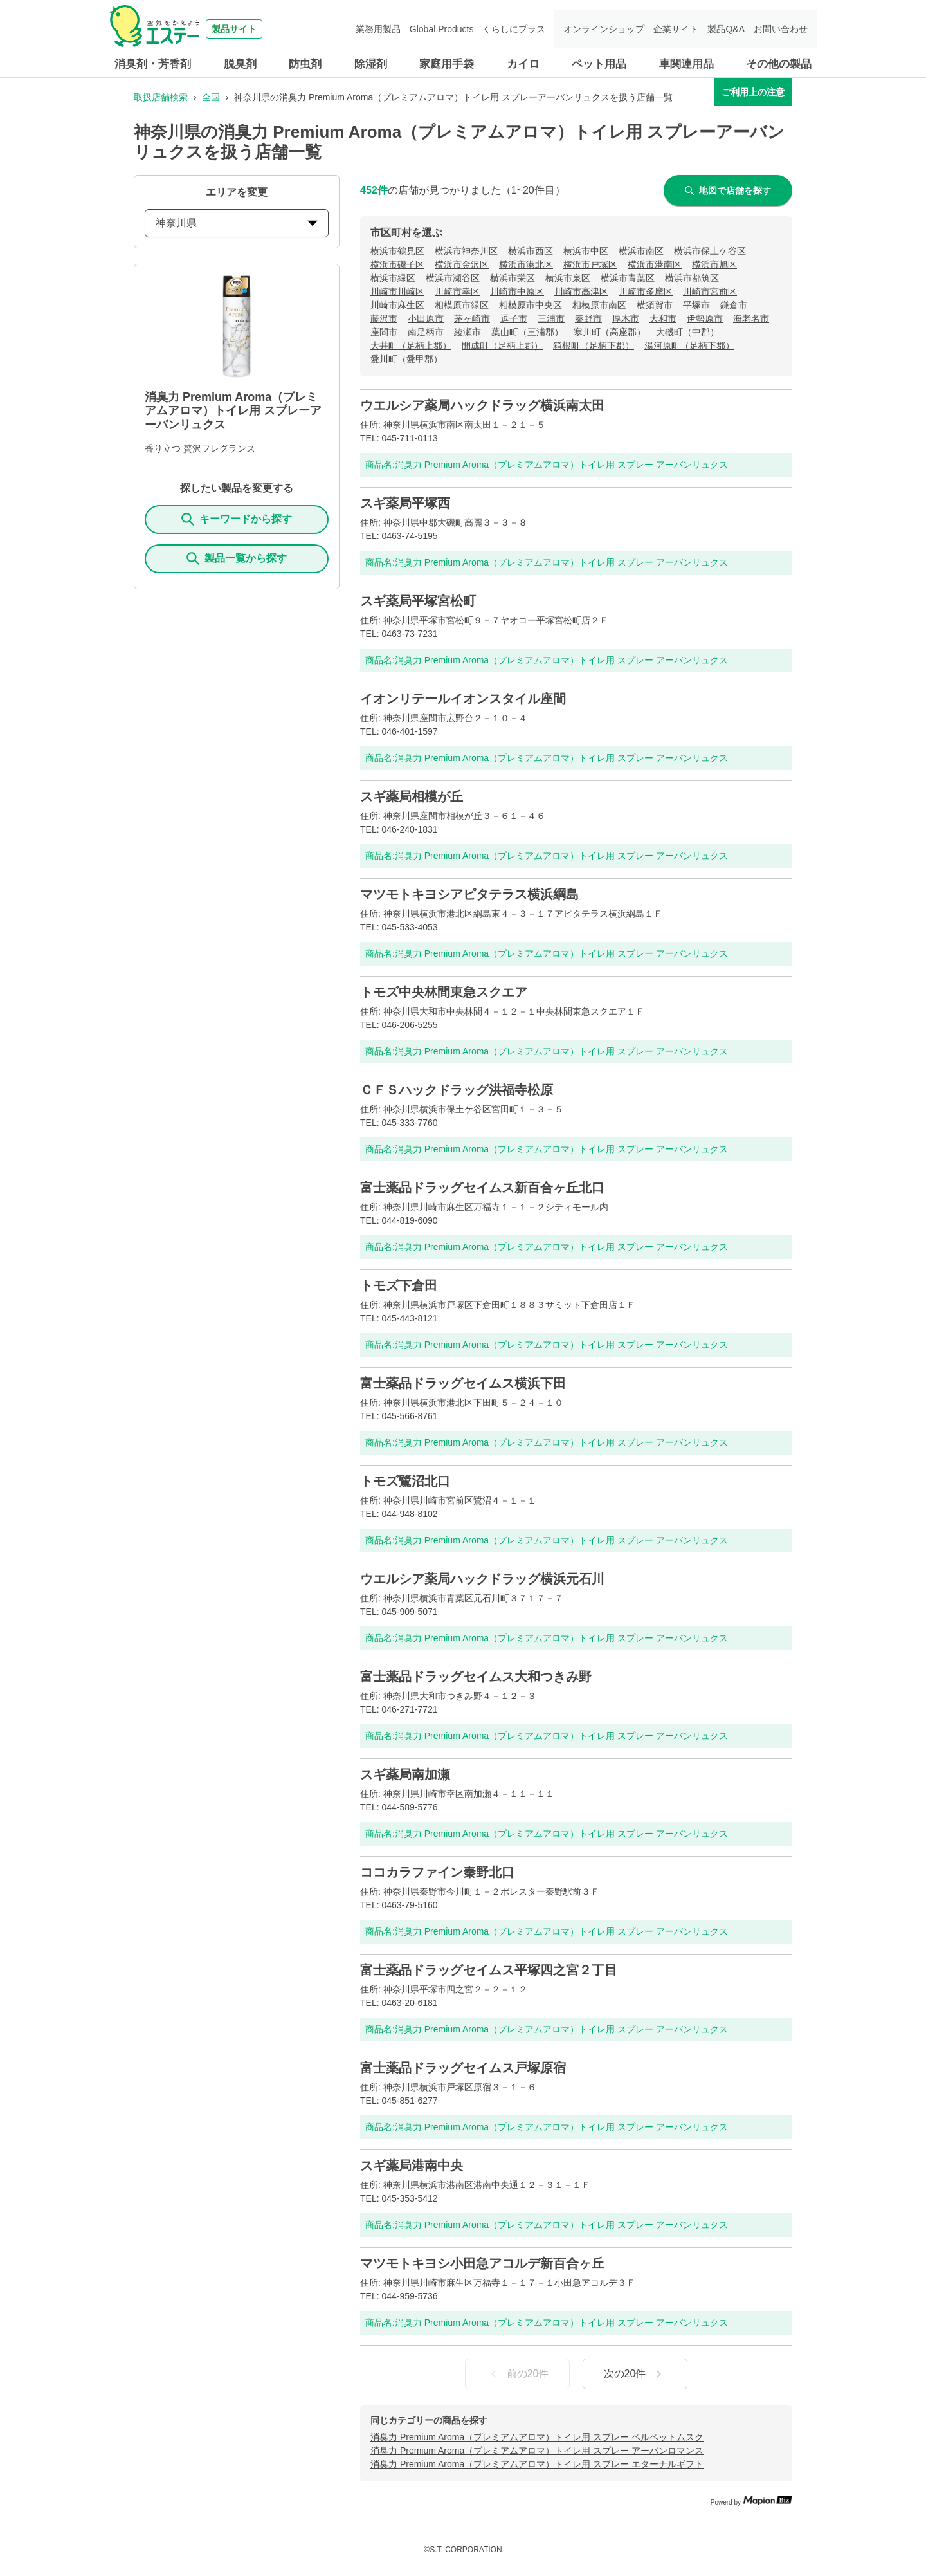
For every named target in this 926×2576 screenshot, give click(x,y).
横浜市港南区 (655, 264)
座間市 (383, 332)
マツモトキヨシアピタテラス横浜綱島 (469, 894)
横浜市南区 (641, 251)
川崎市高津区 (581, 291)
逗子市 (513, 318)
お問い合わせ (781, 29)
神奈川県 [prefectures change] (237, 222)
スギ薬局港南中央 (411, 2165)
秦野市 (588, 318)
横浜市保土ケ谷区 (710, 251)
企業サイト (675, 29)
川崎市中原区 (517, 291)
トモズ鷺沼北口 (405, 1481)
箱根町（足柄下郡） (593, 345)
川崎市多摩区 (646, 291)
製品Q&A (726, 29)
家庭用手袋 (446, 64)
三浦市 (551, 318)
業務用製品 (378, 29)
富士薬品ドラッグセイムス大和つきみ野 (476, 1677)
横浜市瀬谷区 (453, 278)
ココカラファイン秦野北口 (437, 1872)
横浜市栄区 (512, 278)
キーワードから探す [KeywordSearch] (236, 519)
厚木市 (625, 318)
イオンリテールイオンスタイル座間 (463, 699)
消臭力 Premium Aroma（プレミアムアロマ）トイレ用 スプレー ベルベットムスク (537, 2437)
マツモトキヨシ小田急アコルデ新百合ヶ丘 (482, 2263)
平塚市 (696, 305)
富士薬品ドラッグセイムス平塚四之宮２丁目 (488, 1970)
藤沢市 (383, 318)
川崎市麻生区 (397, 305)
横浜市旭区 (714, 264)
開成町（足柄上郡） (502, 345)
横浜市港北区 (526, 264)
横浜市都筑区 (692, 278)
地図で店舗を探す (728, 190)
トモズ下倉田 (398, 1285)
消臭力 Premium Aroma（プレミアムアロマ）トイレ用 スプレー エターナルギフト (537, 2464)
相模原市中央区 (530, 305)
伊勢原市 (705, 318)
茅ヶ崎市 (472, 318)
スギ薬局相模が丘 (411, 796)
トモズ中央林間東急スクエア (443, 992)
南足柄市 (426, 332)
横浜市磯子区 (397, 264)
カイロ (523, 64)
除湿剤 (370, 64)
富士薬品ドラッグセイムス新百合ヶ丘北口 (482, 1188)
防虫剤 (305, 64)
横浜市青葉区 (628, 278)
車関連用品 (686, 64)
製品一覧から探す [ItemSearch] (236, 558)
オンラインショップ (603, 29)
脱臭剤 (240, 64)
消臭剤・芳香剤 (152, 64)
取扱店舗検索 (161, 97)
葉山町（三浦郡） (527, 332)
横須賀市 (655, 305)
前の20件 (517, 2374)
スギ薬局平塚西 (405, 503)
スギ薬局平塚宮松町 (418, 601)
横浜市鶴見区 (397, 251)
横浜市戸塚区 (590, 264)
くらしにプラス (513, 29)
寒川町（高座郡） (610, 332)
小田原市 (426, 318)
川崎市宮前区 (710, 291)
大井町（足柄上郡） (410, 345)
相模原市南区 (599, 305)
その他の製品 (779, 64)
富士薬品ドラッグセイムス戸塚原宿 (463, 2068)
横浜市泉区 (567, 278)
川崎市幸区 (457, 291)
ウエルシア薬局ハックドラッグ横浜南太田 (482, 405)
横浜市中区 (585, 251)
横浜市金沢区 (462, 264)
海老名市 (751, 318)
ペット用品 (599, 64)
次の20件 (635, 2374)
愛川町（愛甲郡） (406, 359)
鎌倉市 (733, 305)
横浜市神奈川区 (466, 251)
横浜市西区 (530, 251)
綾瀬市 (467, 332)
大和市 (662, 318)
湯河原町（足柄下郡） (689, 345)
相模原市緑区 (462, 305)
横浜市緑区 (392, 278)
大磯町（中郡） (687, 332)
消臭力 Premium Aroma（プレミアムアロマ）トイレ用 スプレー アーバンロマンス (537, 2450)
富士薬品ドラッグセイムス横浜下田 (463, 1383)
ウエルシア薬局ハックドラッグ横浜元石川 (482, 1579)
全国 (211, 97)
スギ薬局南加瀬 (405, 1774)
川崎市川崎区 (397, 291)
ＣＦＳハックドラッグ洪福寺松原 (456, 1090)
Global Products (442, 29)
